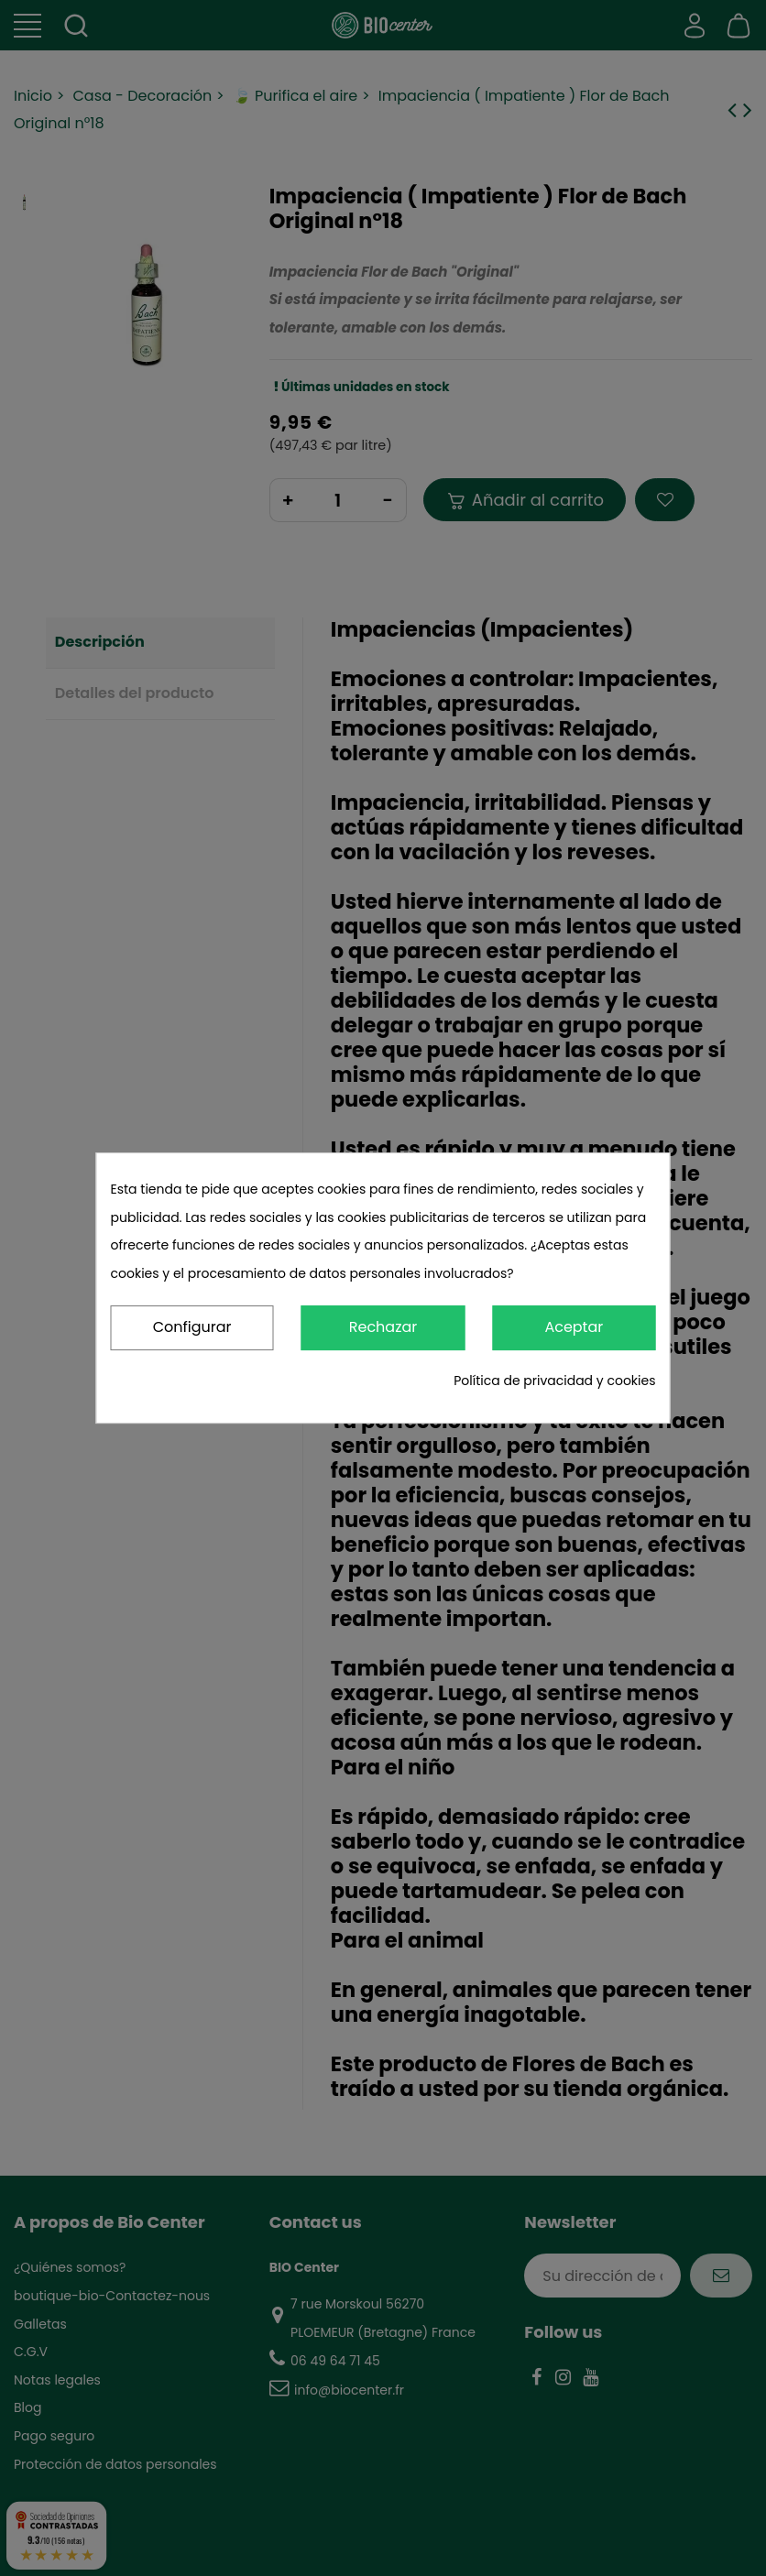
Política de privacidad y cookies (554, 1380)
